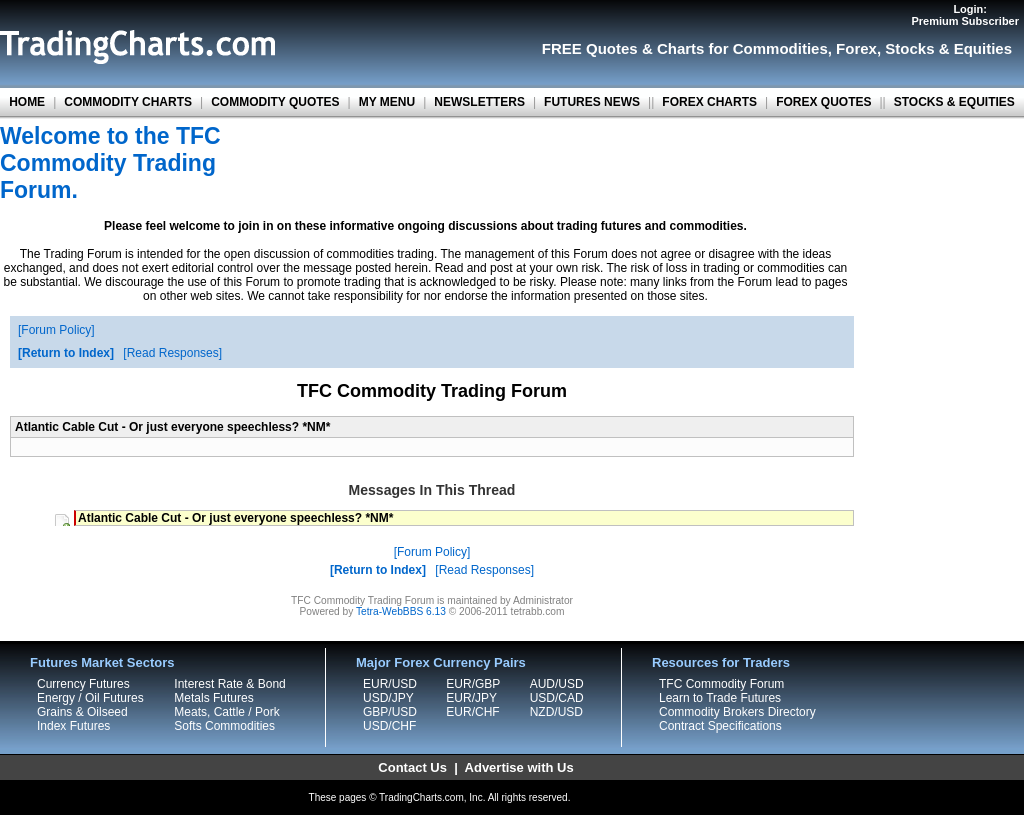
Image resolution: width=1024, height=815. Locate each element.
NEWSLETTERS (479, 102)
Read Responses (173, 353)
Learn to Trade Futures (720, 698)
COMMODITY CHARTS (128, 102)
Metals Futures (213, 698)
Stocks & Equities (948, 48)
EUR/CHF (472, 712)
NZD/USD (556, 712)
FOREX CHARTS (709, 102)
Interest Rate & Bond (229, 684)
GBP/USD (390, 712)
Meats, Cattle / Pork (226, 712)
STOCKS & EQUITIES (954, 102)
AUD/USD (557, 684)
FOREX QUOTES (823, 102)
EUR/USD (390, 684)
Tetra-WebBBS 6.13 (401, 611)
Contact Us (412, 767)
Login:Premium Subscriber (965, 15)
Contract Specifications (720, 726)
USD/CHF (389, 726)
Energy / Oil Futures (90, 698)
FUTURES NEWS (592, 102)
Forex (856, 48)
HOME (27, 102)
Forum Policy (56, 330)
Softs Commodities (224, 726)
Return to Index (66, 353)
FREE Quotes (590, 48)
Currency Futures (83, 684)
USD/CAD (557, 698)
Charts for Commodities (742, 48)
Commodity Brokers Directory (737, 712)
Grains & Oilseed (82, 712)
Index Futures (73, 726)
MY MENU (387, 102)
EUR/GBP (473, 684)
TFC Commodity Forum (721, 684)
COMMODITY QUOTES (275, 102)
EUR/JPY (471, 698)
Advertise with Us (519, 767)
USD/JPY (388, 698)
